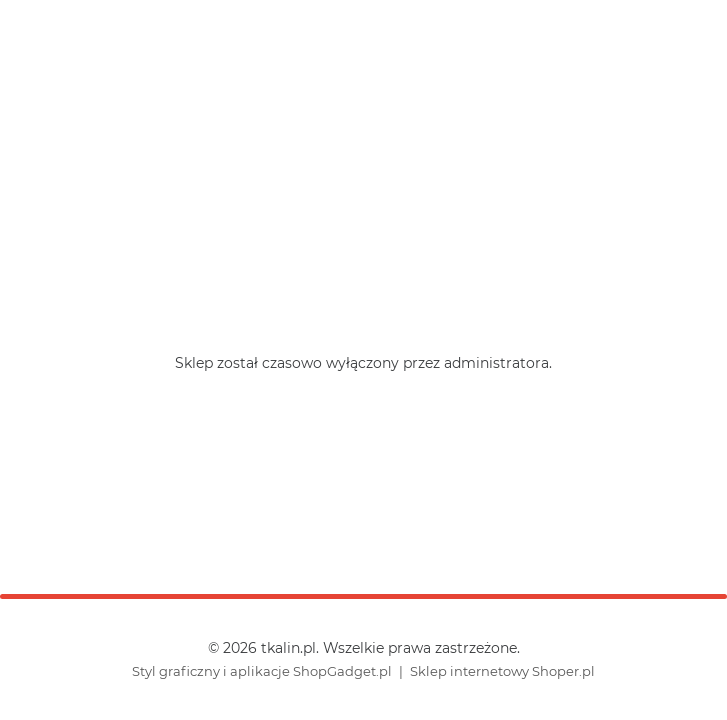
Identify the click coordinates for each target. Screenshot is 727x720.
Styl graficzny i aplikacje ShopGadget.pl (262, 671)
